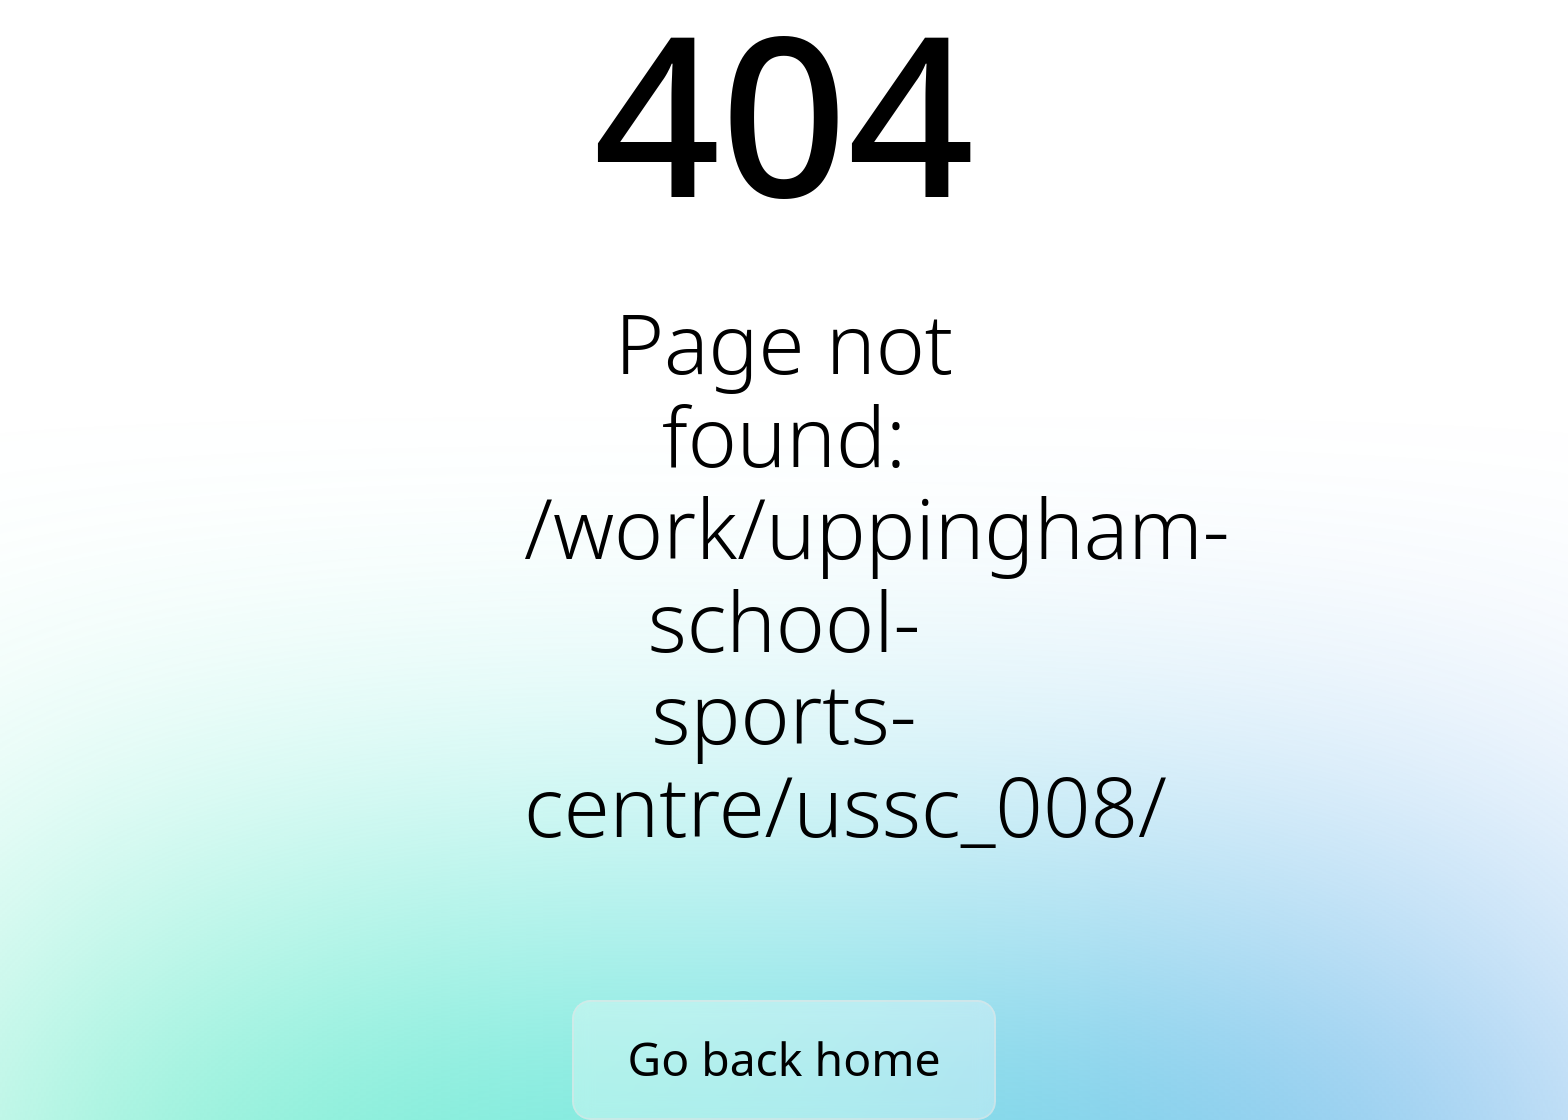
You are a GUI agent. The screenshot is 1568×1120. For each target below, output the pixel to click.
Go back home (784, 1058)
